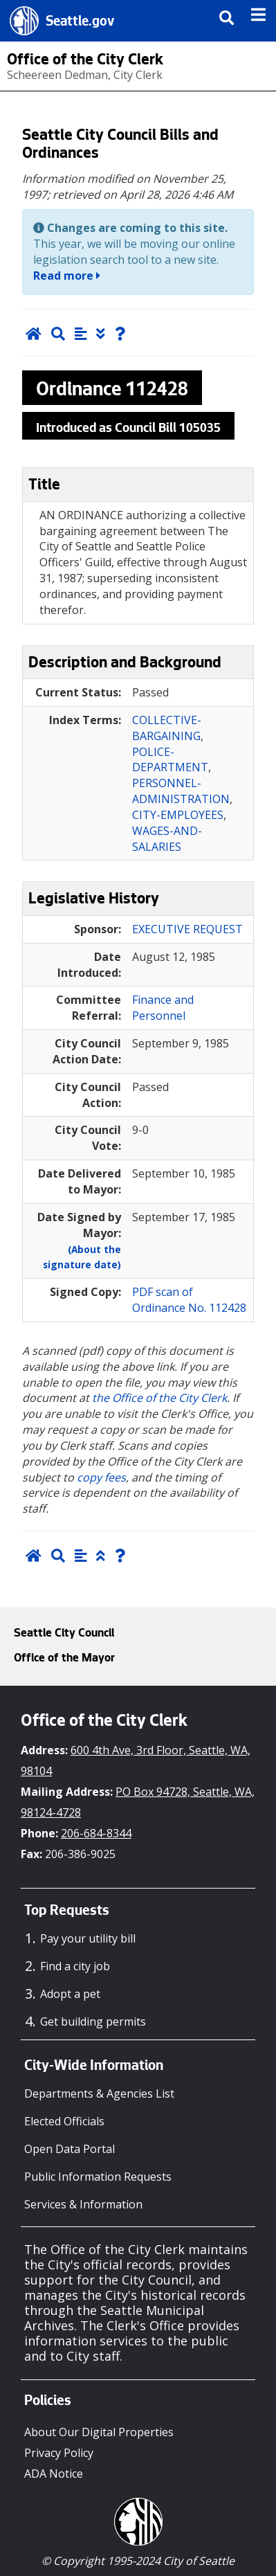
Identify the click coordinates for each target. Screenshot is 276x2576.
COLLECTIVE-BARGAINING (166, 728)
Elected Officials (64, 2121)
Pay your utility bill (88, 1938)
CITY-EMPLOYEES (177, 814)
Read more (66, 275)
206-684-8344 (96, 1833)
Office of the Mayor (64, 1658)
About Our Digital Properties (99, 2432)
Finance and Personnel (163, 1007)
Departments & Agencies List (99, 2093)
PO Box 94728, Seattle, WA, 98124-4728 (138, 1802)
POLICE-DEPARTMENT (170, 759)
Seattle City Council (64, 1634)
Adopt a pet (70, 1993)
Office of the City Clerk (85, 61)
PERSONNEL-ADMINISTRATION (181, 791)
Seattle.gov (80, 23)
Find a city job (75, 1966)
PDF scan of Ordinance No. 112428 (189, 1299)
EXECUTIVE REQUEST (187, 929)
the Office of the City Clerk (159, 1397)
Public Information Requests (98, 2176)
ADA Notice (53, 2473)
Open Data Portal (69, 2148)
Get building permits (93, 2021)
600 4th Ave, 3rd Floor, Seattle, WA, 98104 (135, 1760)
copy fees (101, 1477)
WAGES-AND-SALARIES (167, 838)
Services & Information (83, 2204)
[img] (258, 14)
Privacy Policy (58, 2452)
